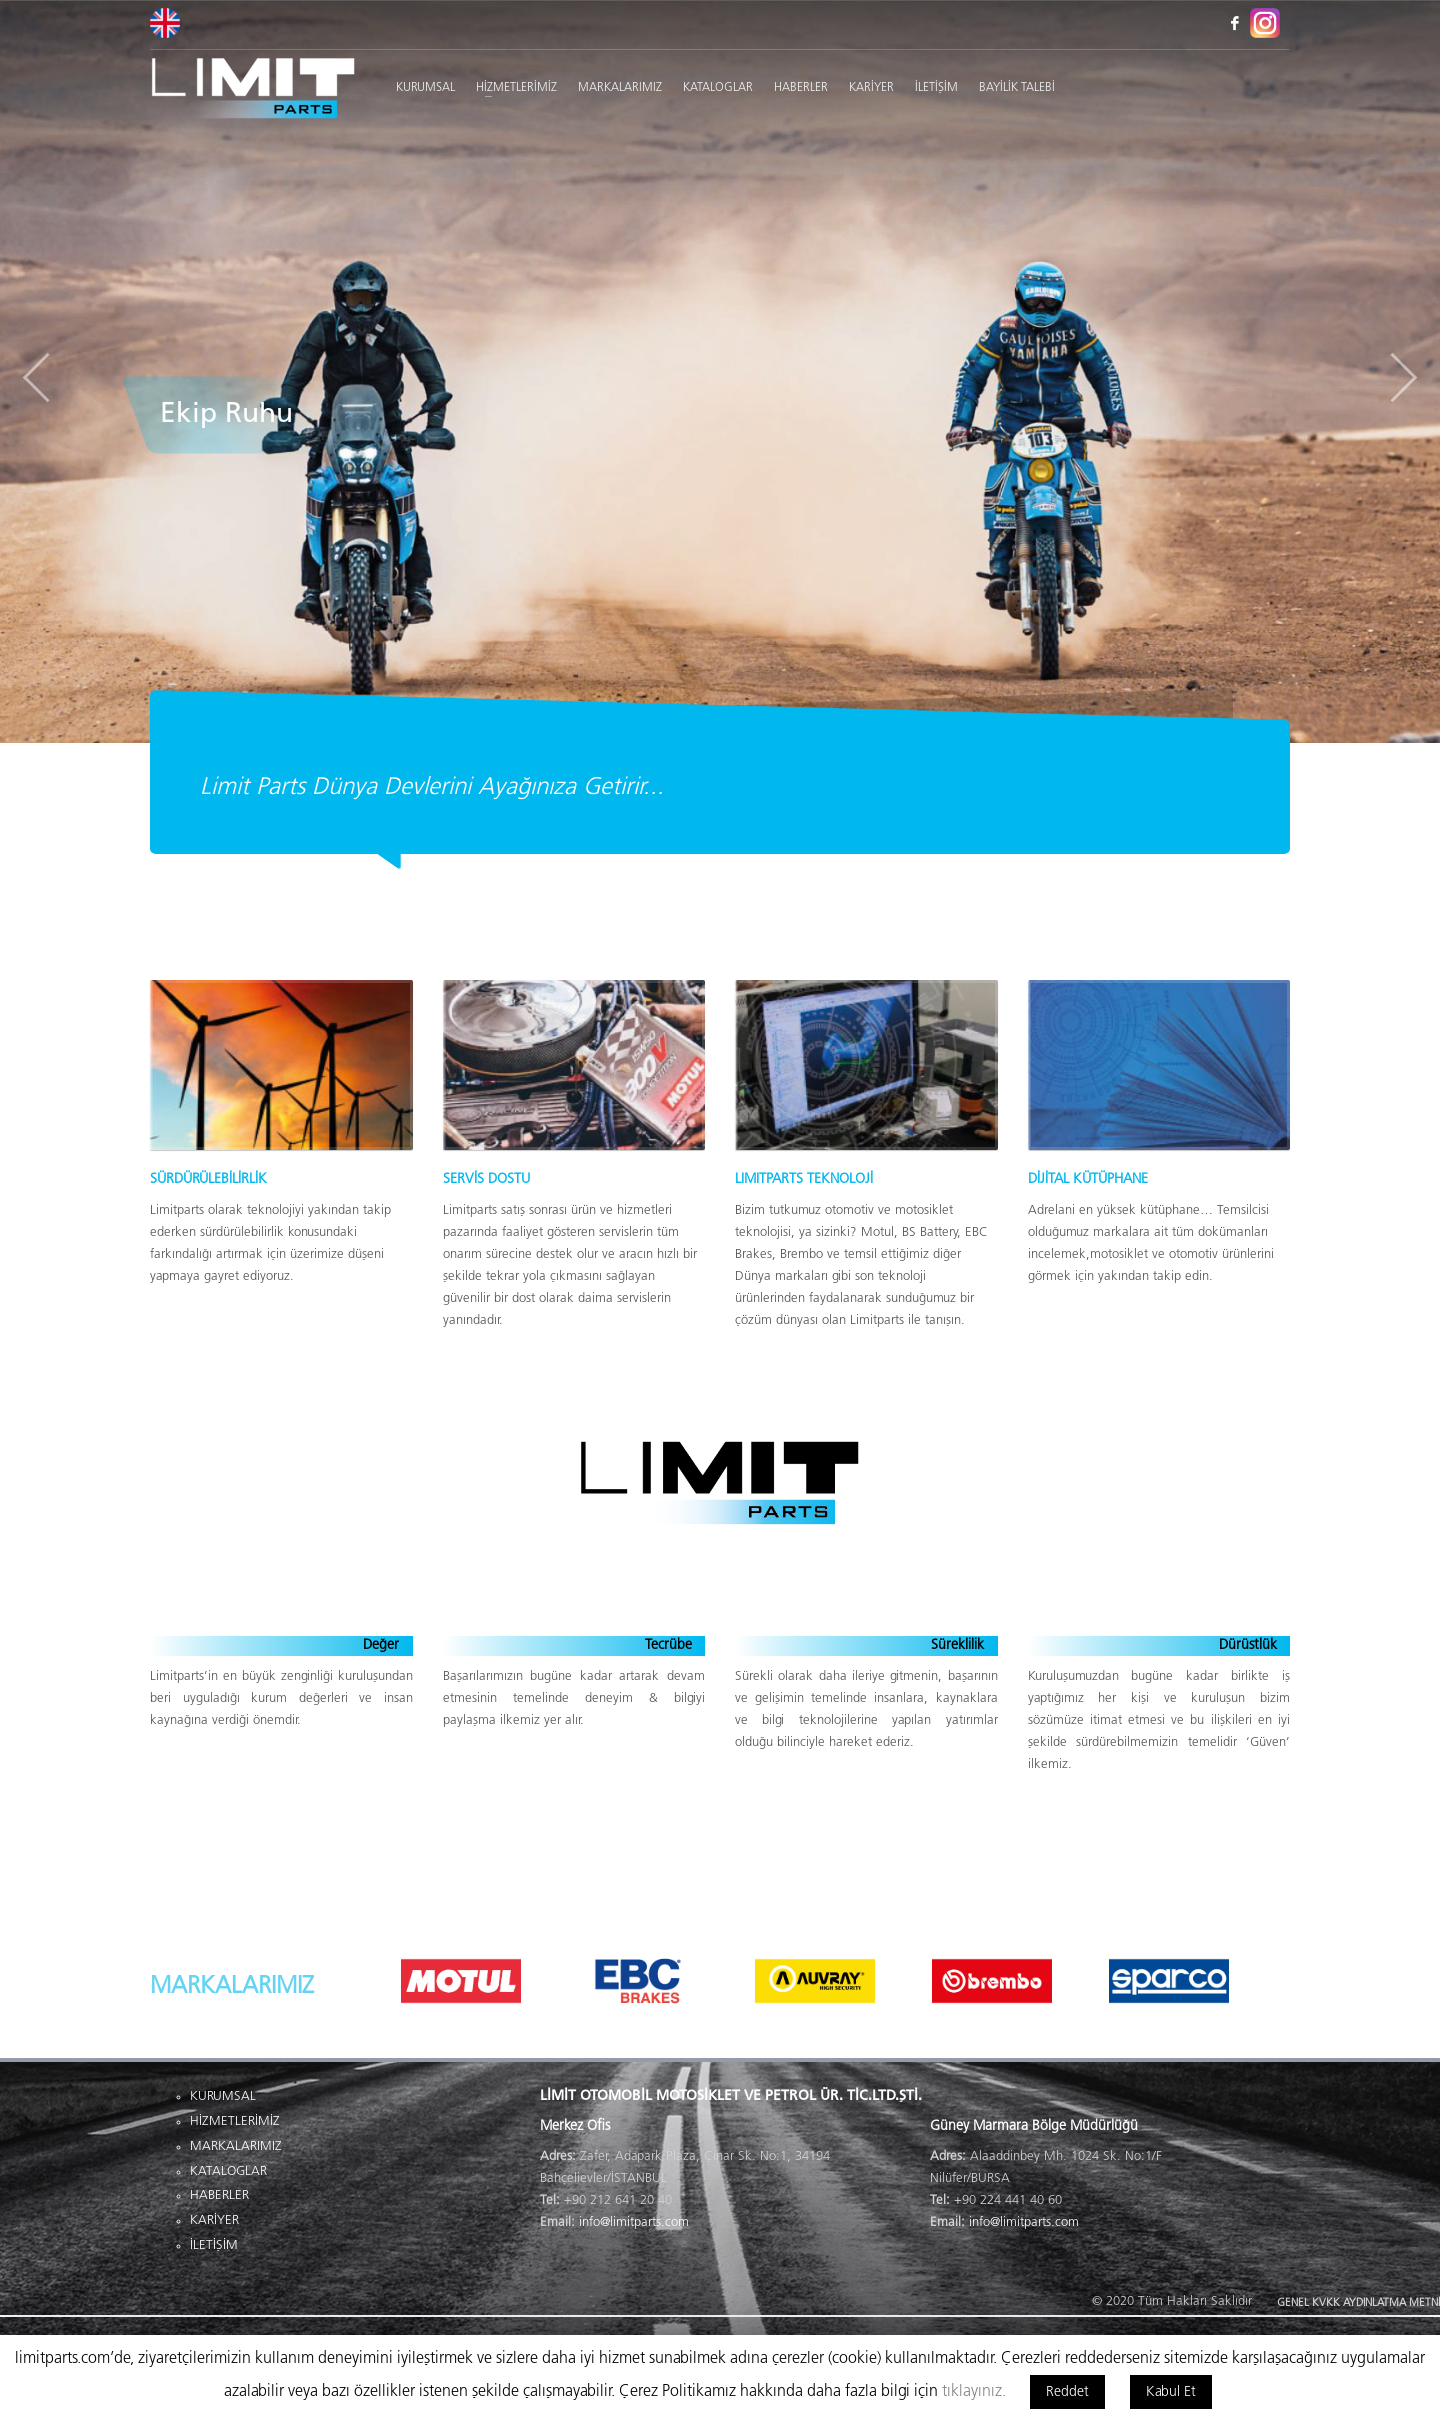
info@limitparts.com (634, 2222)
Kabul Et (1171, 2392)
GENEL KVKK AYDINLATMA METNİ (1358, 2303)
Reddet (1067, 2392)
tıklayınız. (974, 2391)
